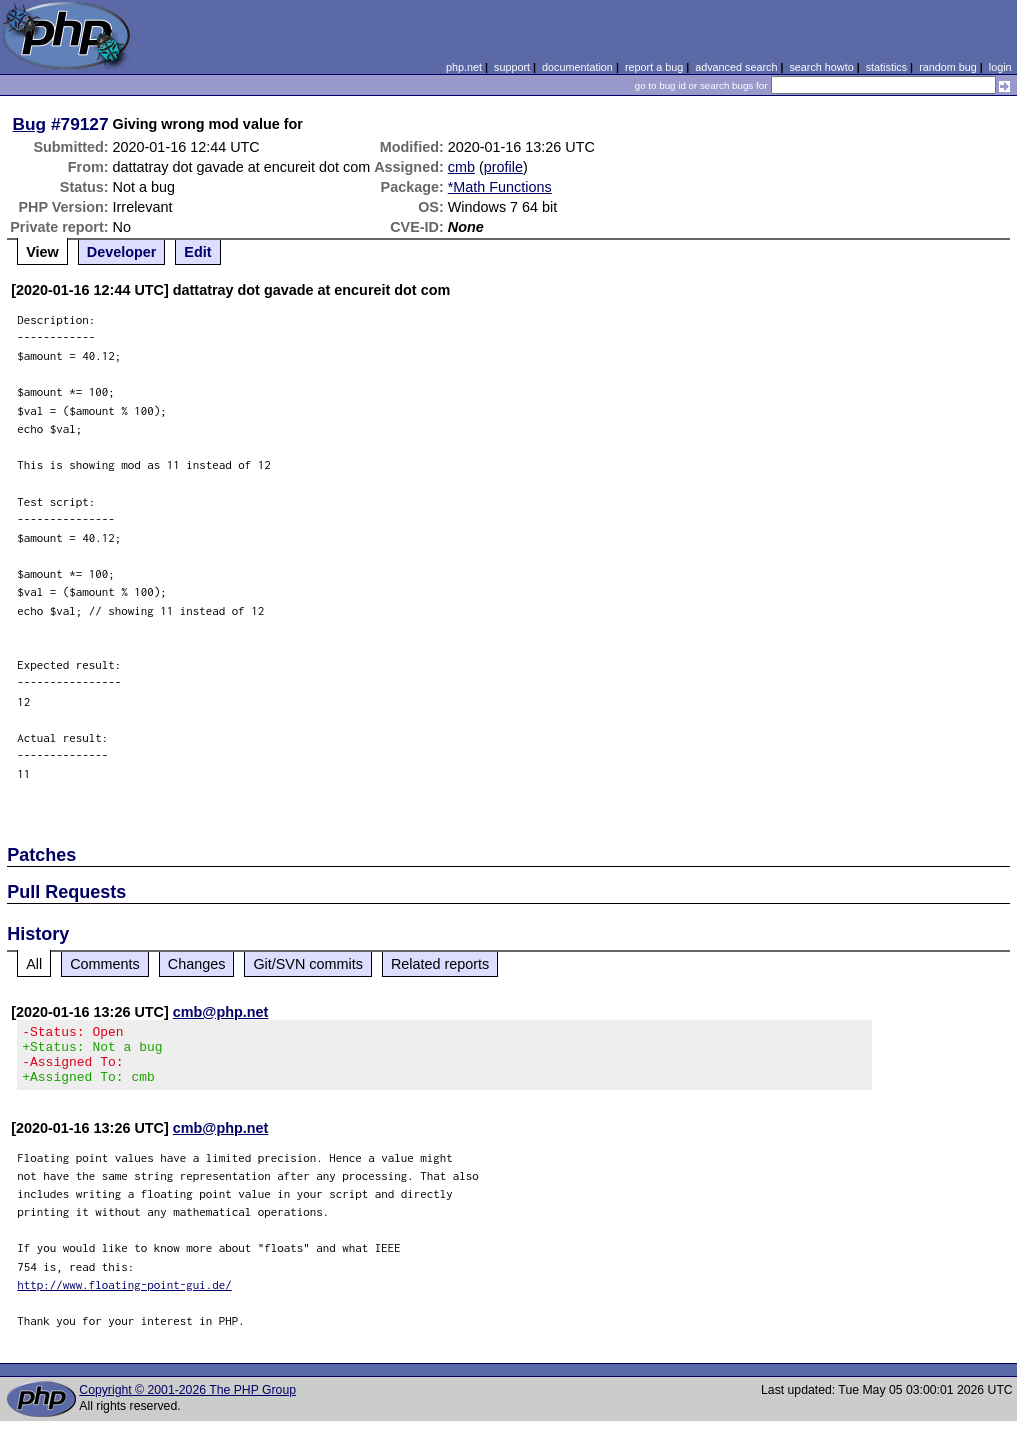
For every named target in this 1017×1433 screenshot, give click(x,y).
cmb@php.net (221, 1012)
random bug (948, 67)
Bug (30, 124)
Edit (197, 252)
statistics (886, 67)
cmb (461, 167)
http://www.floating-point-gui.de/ (124, 1296)
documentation (577, 67)
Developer (122, 252)
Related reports (440, 964)
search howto (821, 67)
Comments (105, 964)
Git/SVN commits (308, 964)
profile (503, 167)
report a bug (654, 67)
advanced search (736, 67)
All (34, 964)
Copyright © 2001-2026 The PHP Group (187, 1402)
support (512, 67)
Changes (197, 964)
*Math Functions (500, 187)
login (1000, 67)
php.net (464, 67)
